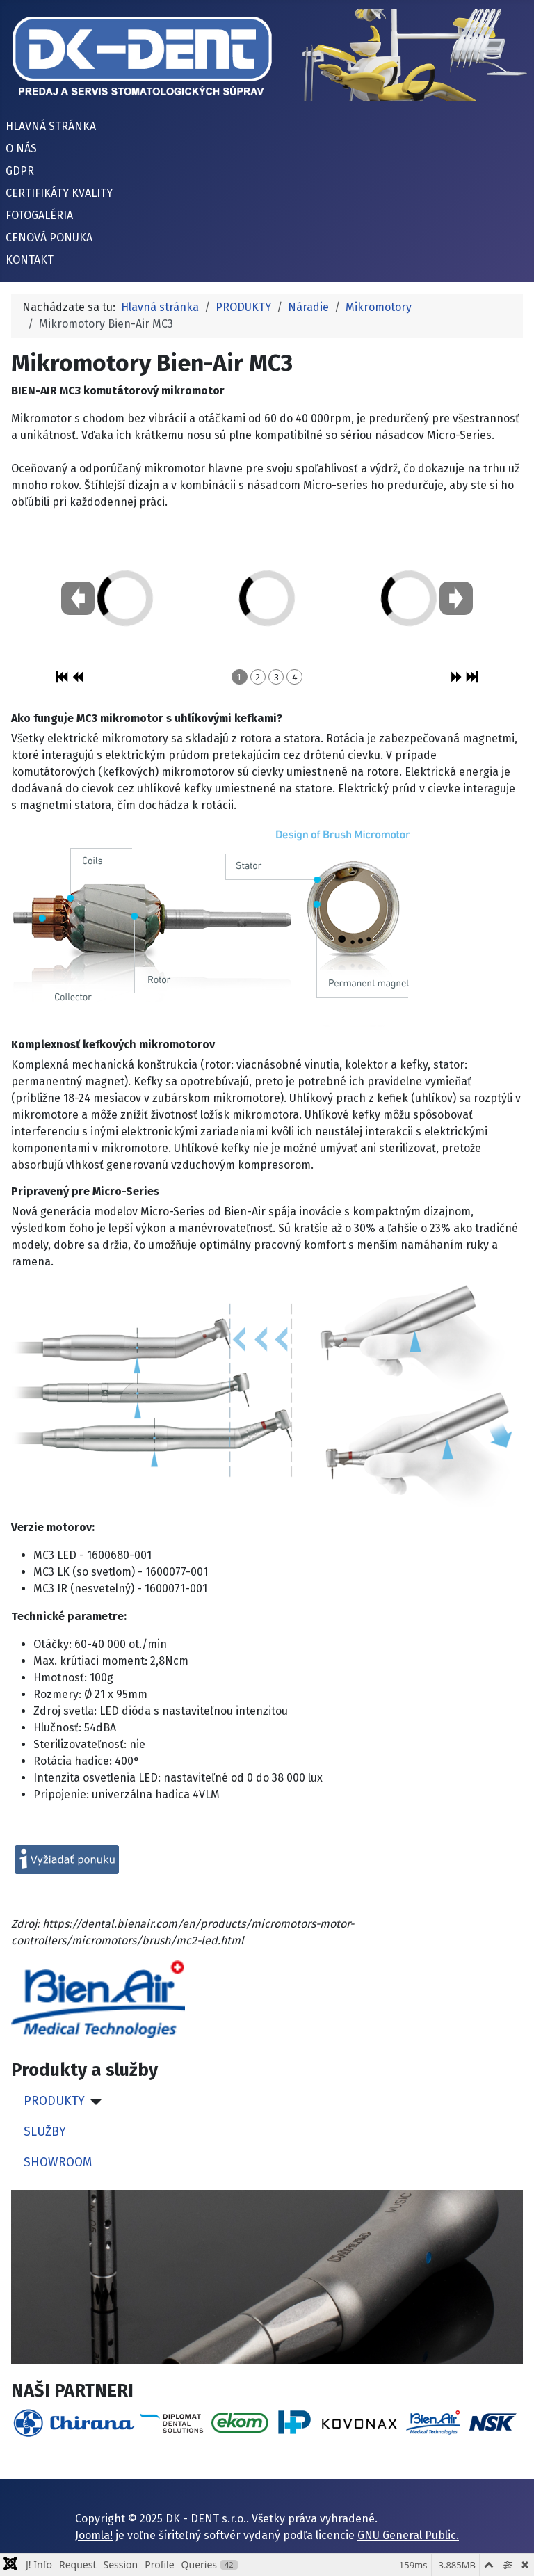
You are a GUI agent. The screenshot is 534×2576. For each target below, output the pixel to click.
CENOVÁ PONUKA (49, 237)
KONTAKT (30, 259)
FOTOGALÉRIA (39, 215)
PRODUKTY (54, 2101)
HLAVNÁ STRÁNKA (51, 126)
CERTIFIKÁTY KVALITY (59, 193)
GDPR (20, 170)
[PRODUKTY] (93, 2102)
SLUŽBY (45, 2132)
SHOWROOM (58, 2162)
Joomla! (94, 2535)
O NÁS (21, 148)
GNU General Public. (408, 2535)
